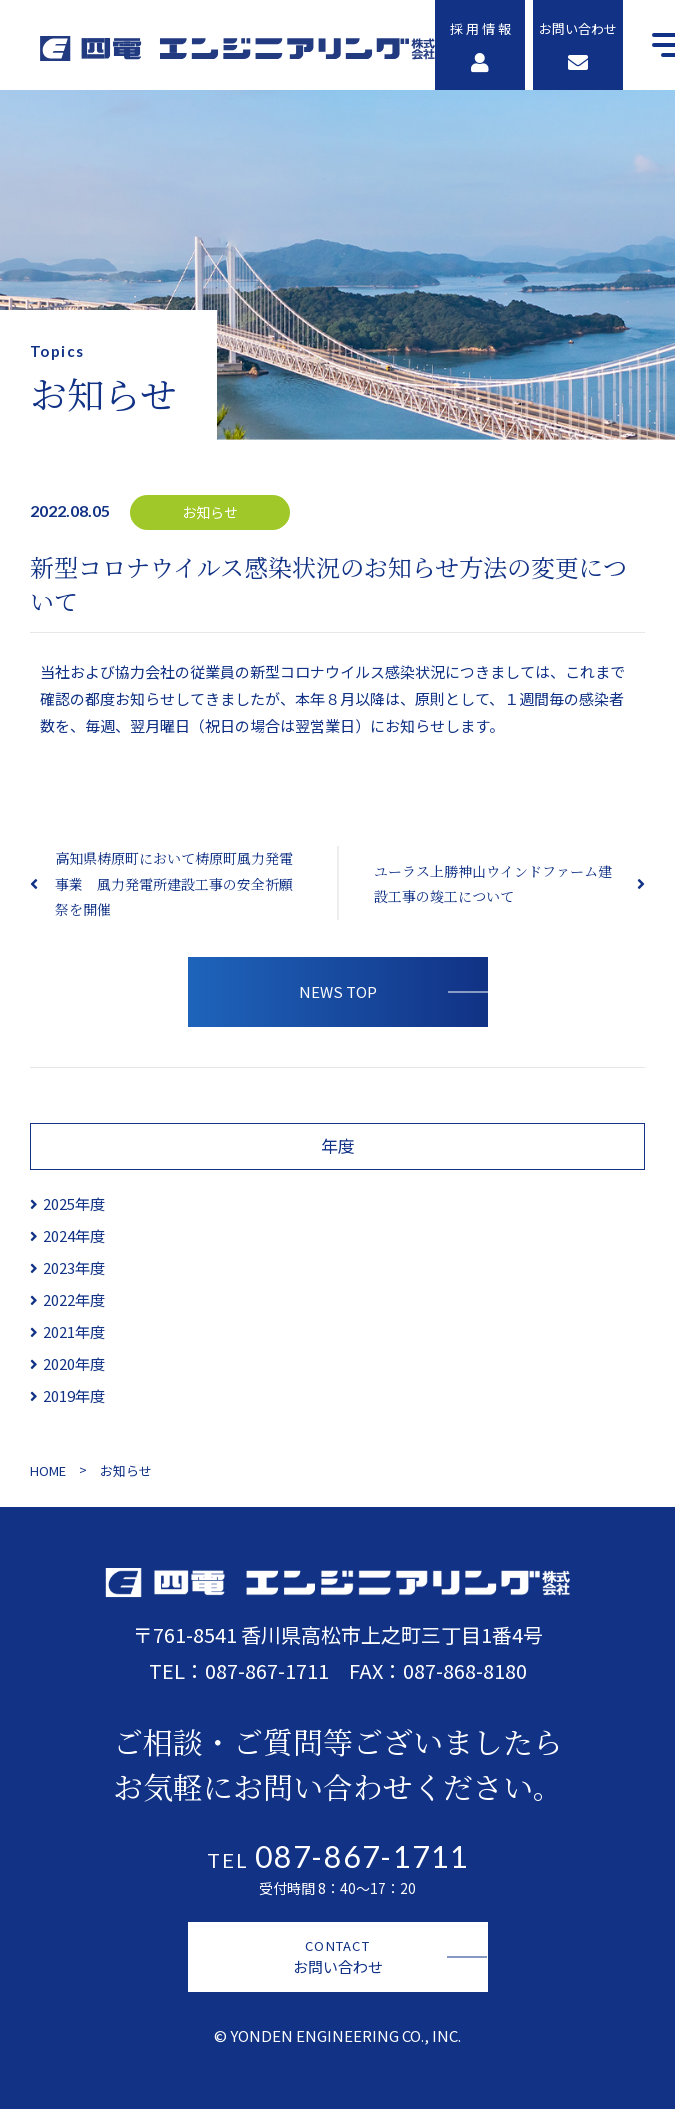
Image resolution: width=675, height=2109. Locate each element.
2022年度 (74, 1299)
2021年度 (74, 1331)
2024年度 (74, 1235)
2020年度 (74, 1363)
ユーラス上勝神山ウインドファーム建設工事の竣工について (493, 883)
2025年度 (74, 1203)
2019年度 (74, 1395)
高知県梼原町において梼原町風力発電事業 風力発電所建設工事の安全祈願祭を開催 (174, 883)
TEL (338, 1860)
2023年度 (74, 1267)
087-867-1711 (267, 1670)
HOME (48, 1470)
